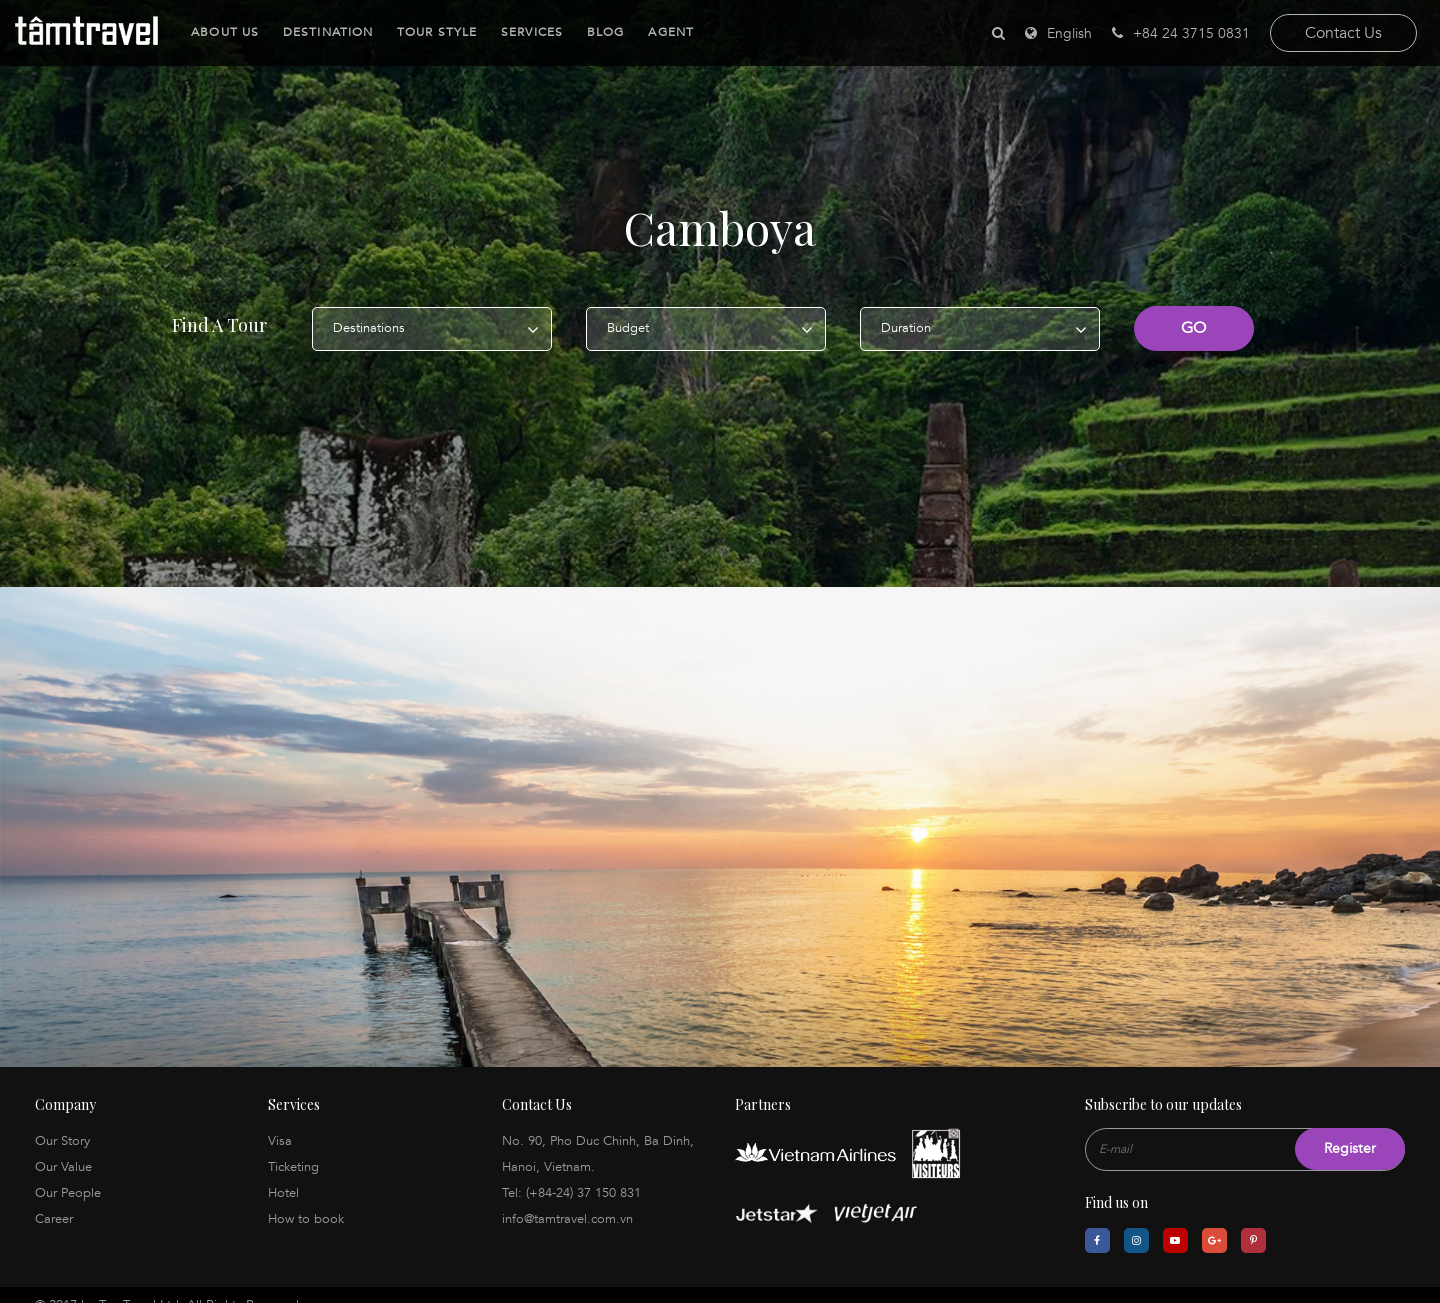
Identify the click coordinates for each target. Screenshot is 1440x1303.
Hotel (283, 1174)
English (1069, 33)
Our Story (62, 1122)
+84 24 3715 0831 (1181, 33)
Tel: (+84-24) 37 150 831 (571, 1174)
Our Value (63, 1148)
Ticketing (293, 1148)
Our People (68, 1174)
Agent (668, 32)
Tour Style (434, 32)
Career (54, 1200)
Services (529, 32)
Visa (280, 1122)
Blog (602, 32)
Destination (325, 32)
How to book (306, 1200)
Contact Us (1343, 33)
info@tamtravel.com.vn (567, 1200)
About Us (222, 32)
